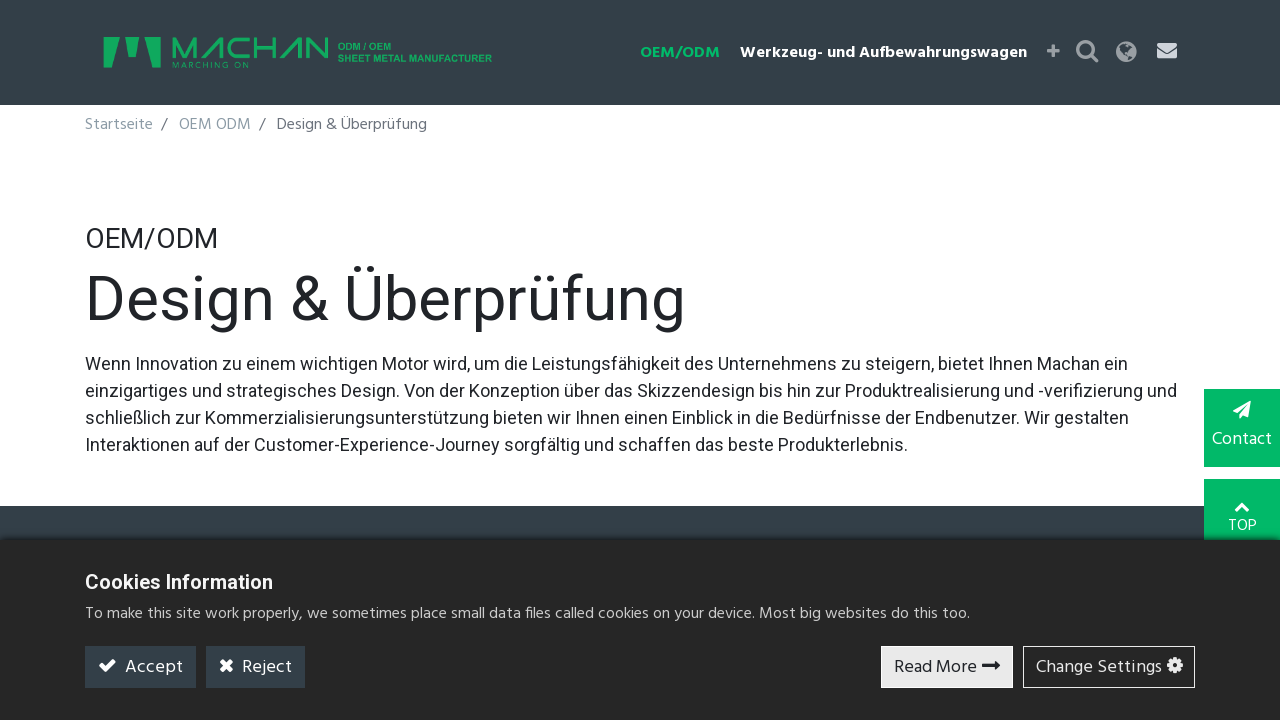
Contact (1240, 428)
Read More (935, 667)
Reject (265, 667)
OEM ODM (215, 125)
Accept (152, 667)
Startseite (119, 125)
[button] (1061, 53)
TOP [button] (1240, 508)
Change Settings (1099, 667)
